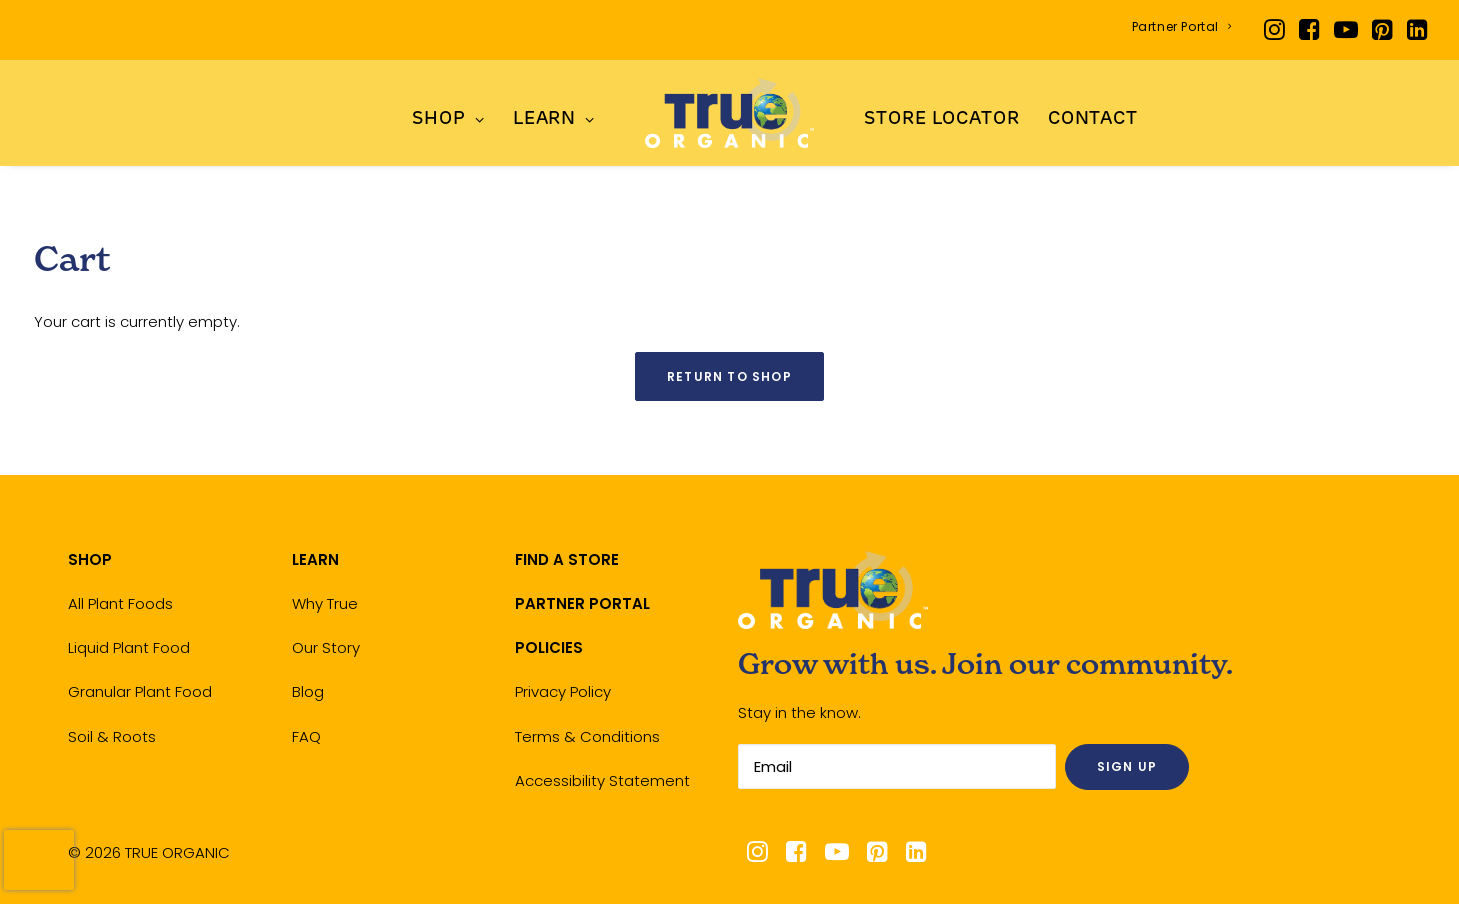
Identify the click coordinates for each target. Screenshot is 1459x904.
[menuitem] (1182, 27)
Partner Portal (1182, 26)
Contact (1093, 119)
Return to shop (729, 376)
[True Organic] (729, 113)
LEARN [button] (554, 119)
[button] (1274, 30)
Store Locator (942, 119)
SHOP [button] (448, 119)
